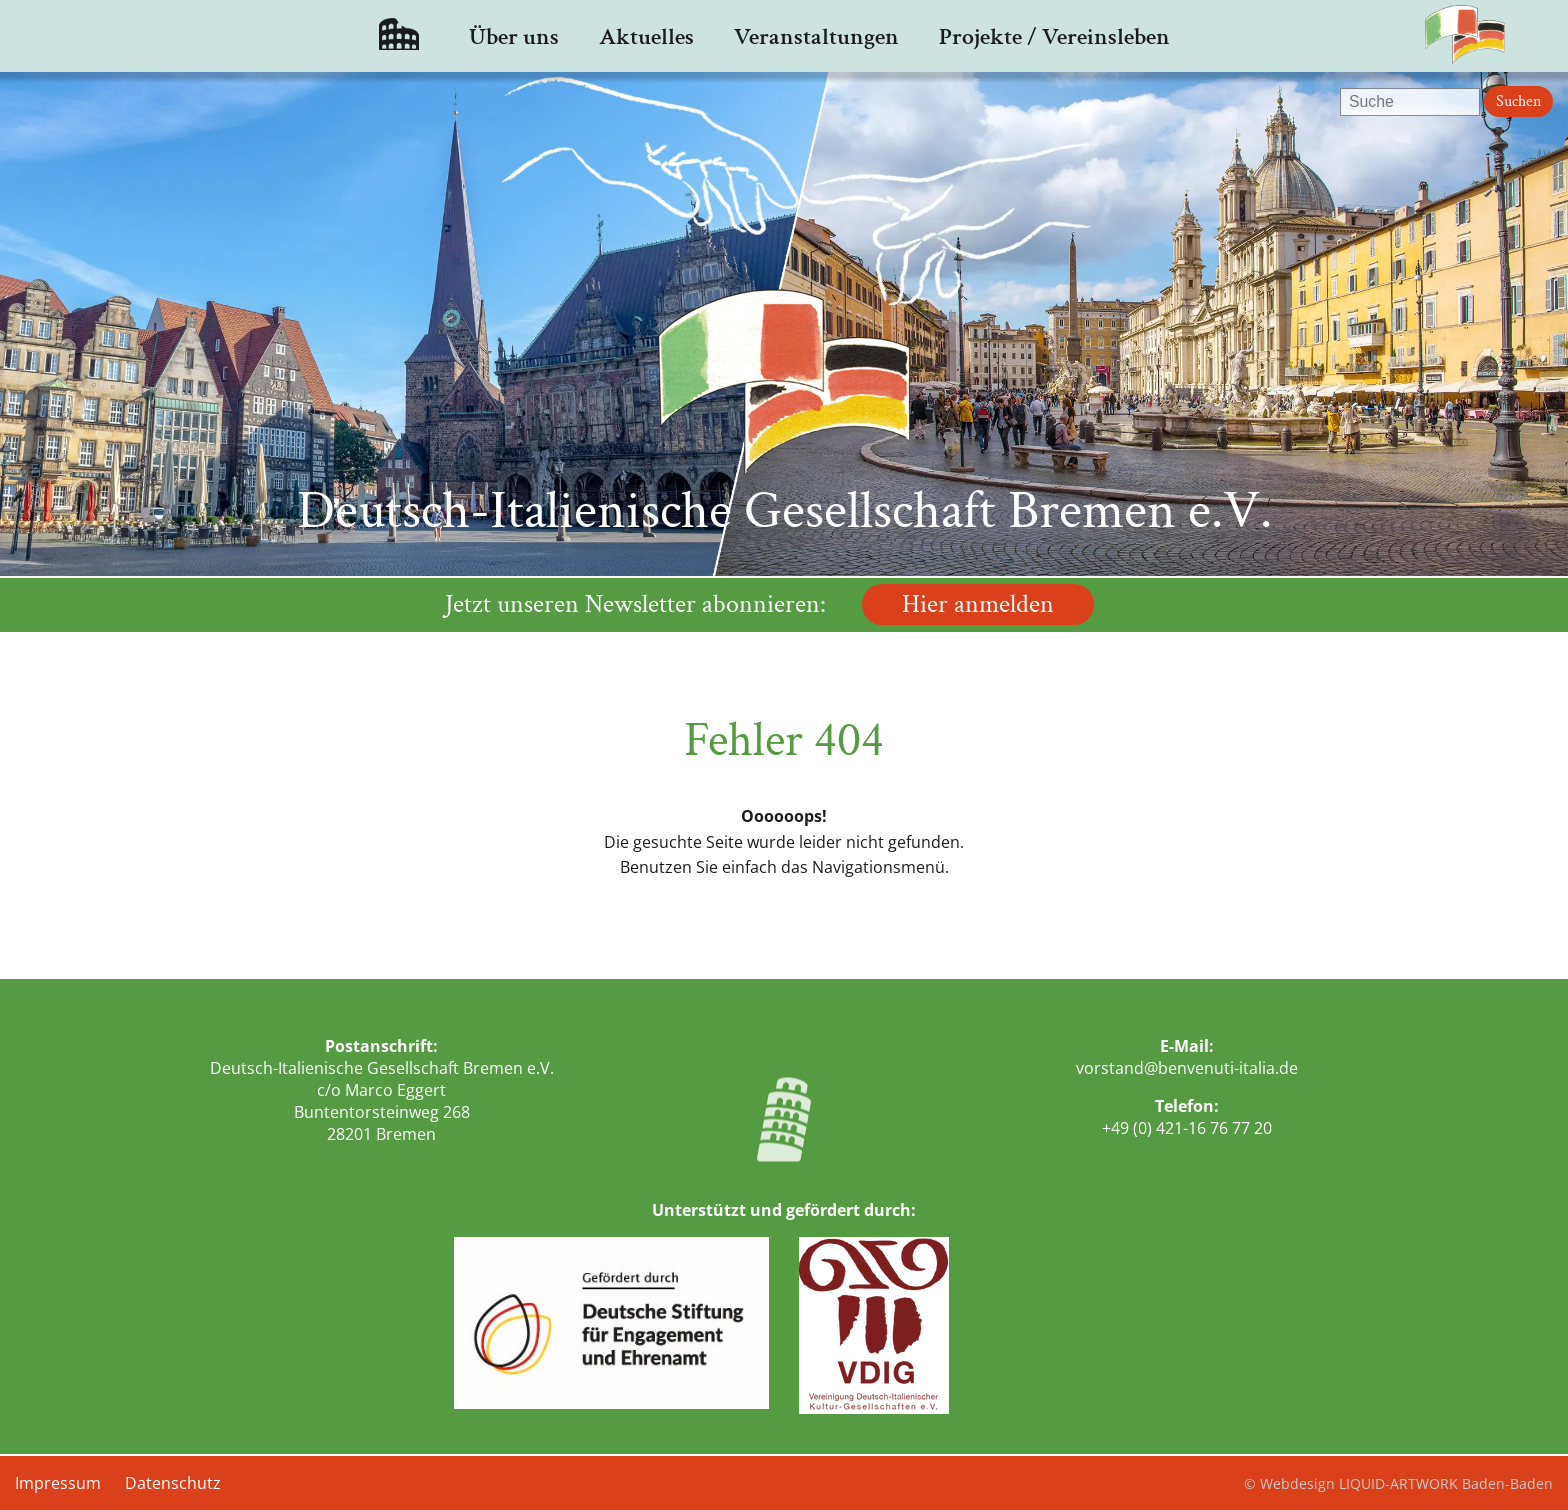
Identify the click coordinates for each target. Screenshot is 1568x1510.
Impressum (58, 1483)
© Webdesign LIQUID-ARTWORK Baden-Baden (1398, 1483)
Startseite (399, 36)
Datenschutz (173, 1483)
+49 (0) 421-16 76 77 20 (1187, 1128)
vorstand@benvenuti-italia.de (1187, 1068)
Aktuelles (646, 36)
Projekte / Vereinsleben (1054, 36)
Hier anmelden (978, 604)
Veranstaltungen (816, 36)
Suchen (1518, 101)
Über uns (514, 36)
